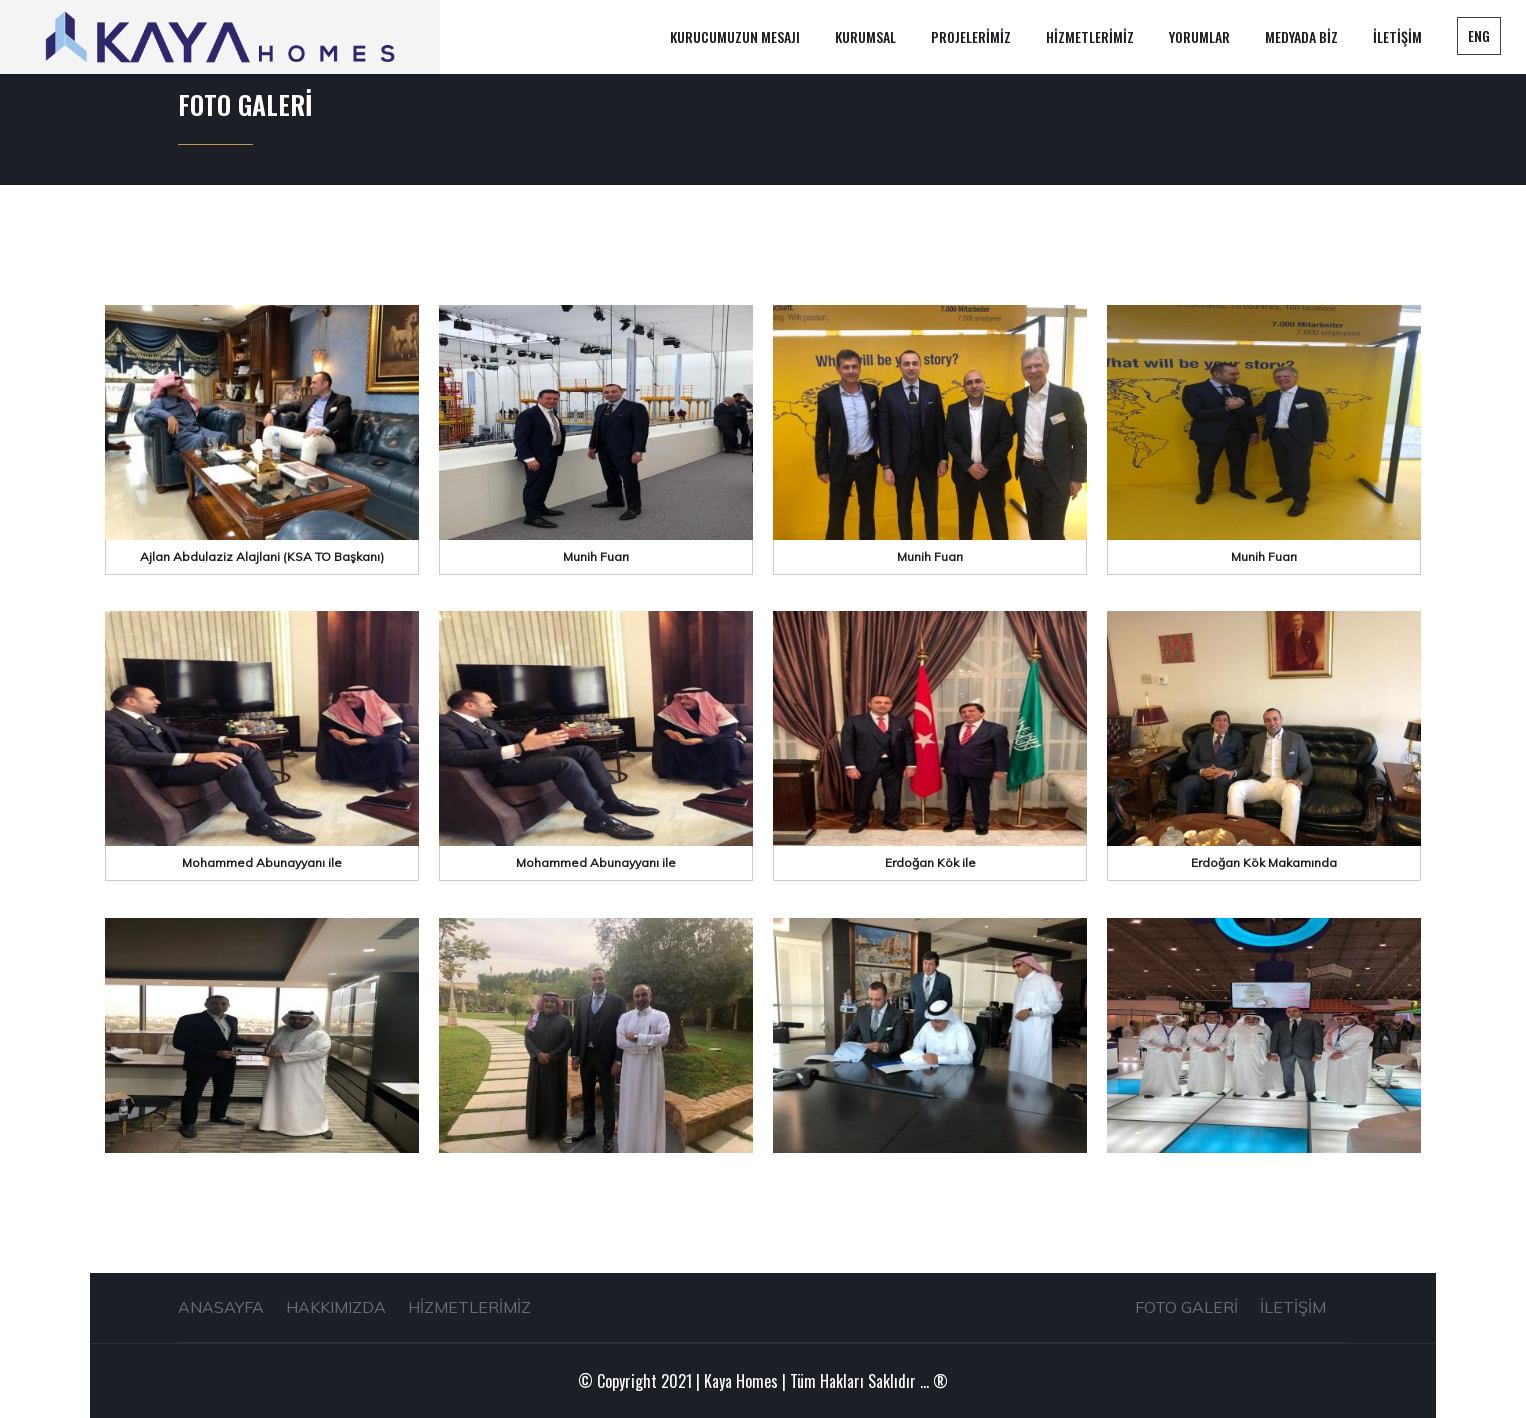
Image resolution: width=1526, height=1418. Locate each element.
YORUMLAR (1199, 36)
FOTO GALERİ (1186, 1307)
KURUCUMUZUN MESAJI (735, 36)
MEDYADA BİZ (1301, 36)
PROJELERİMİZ (971, 36)
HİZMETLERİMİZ (1090, 36)
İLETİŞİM (1397, 36)
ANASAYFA (221, 1307)
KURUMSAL (865, 36)
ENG (1479, 35)
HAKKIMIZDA (336, 1307)
